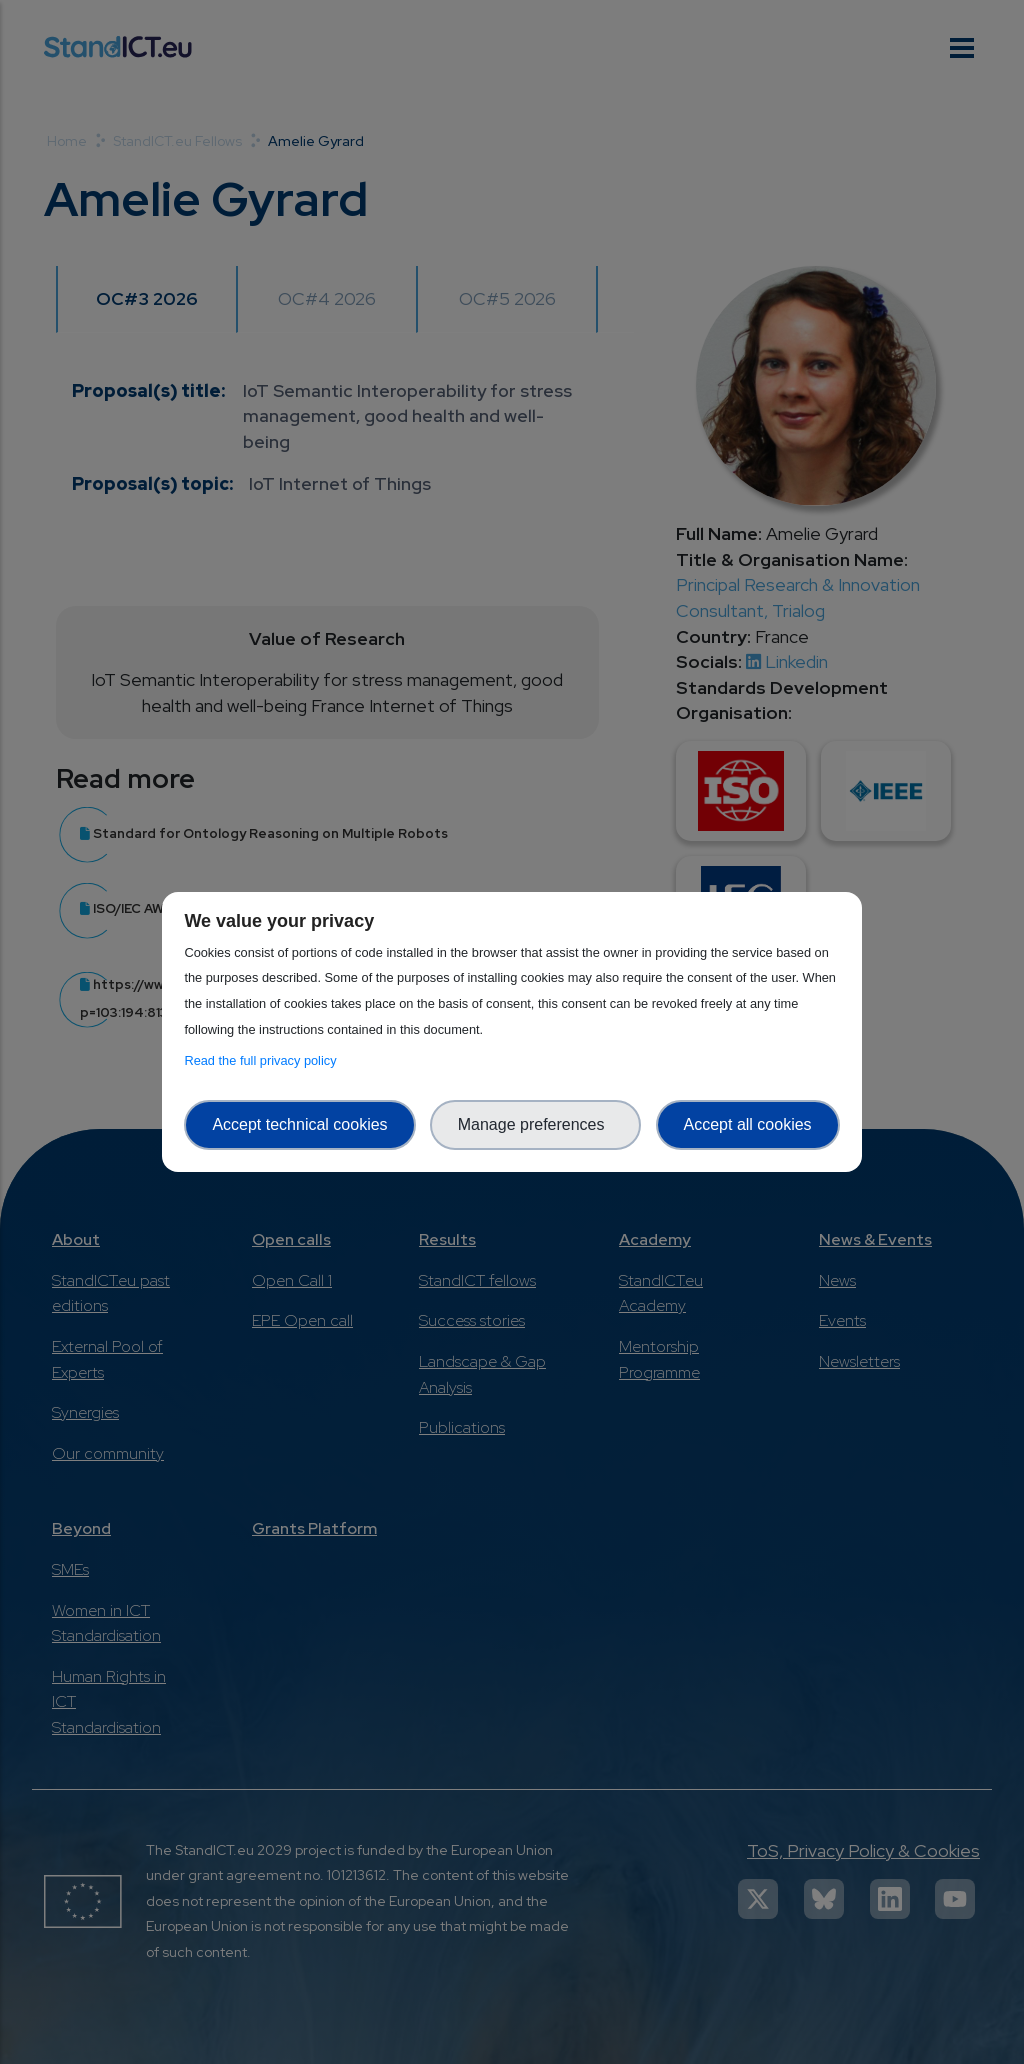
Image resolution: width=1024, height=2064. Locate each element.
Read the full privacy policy (263, 1060)
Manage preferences (536, 1124)
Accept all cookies (748, 1124)
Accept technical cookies (299, 1124)
